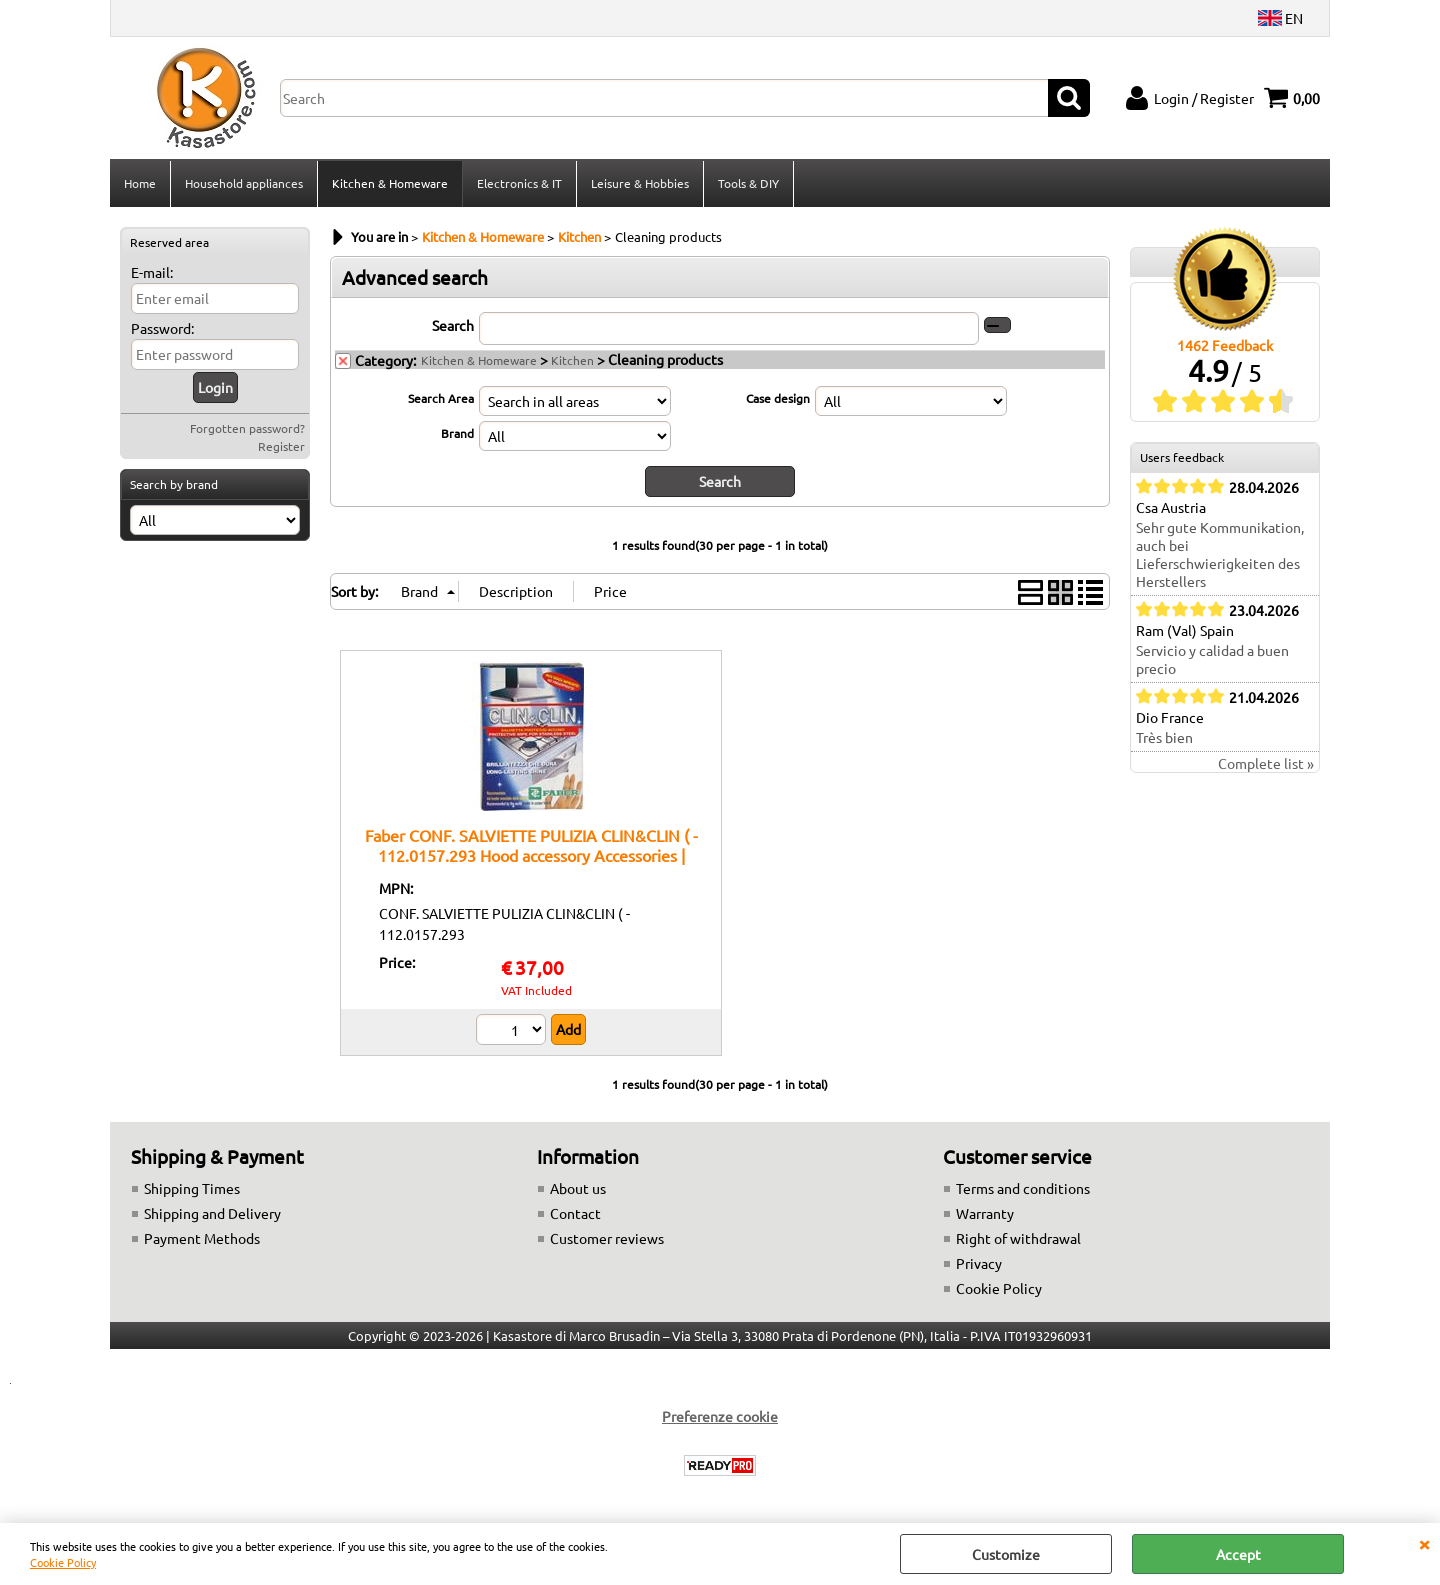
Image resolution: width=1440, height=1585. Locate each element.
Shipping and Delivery (212, 1213)
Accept (1238, 1554)
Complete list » (1266, 763)
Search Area (441, 398)
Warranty (985, 1213)
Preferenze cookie (720, 1416)
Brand (457, 433)
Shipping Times (192, 1188)
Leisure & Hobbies (640, 183)
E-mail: (152, 272)
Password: (162, 328)
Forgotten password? (247, 428)
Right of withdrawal (1018, 1238)
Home (140, 183)
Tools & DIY (748, 183)
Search (453, 325)
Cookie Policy (63, 1562)
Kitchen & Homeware (390, 183)
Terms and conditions (1023, 1188)
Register (281, 446)
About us (578, 1188)
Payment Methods (202, 1238)
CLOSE (1424, 1543)
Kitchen (572, 360)
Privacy (979, 1263)
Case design (778, 398)
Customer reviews (607, 1238)
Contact (575, 1213)
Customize (1006, 1554)
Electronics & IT (519, 183)
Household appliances (244, 183)
